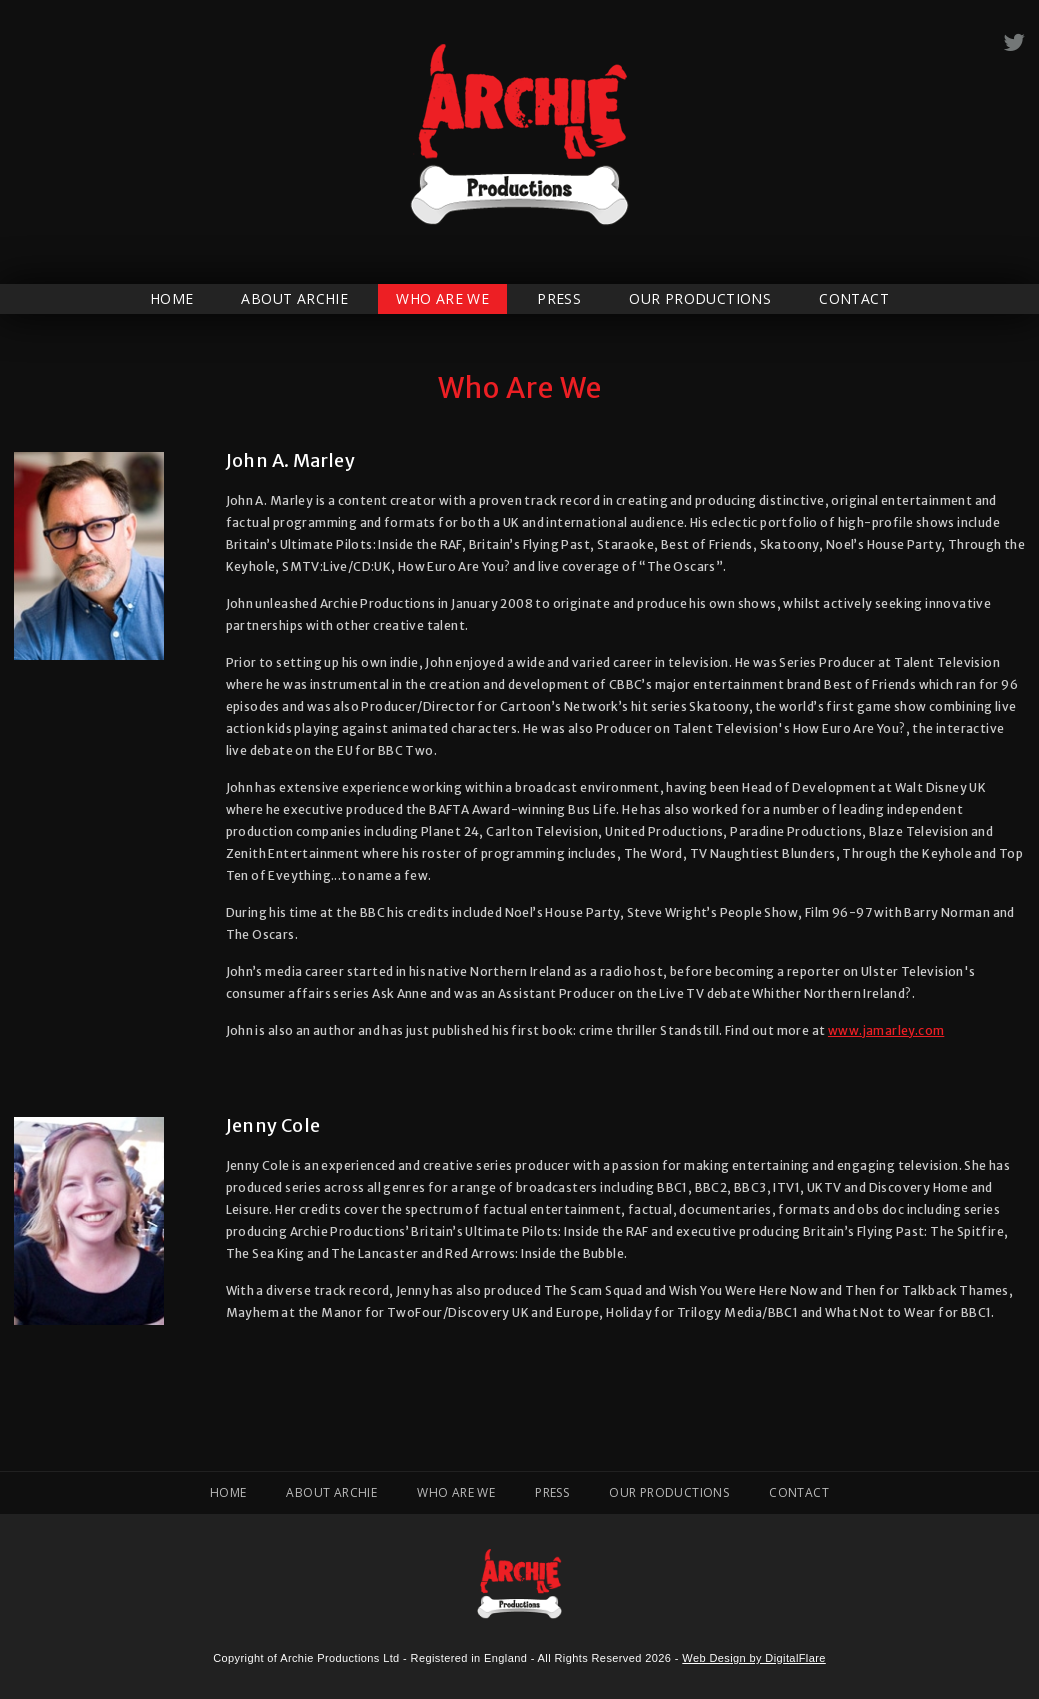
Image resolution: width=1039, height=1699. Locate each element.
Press (559, 298)
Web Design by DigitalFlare (753, 1658)
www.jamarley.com (886, 1030)
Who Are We (442, 298)
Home (172, 298)
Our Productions (700, 298)
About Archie (294, 298)
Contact (854, 298)
